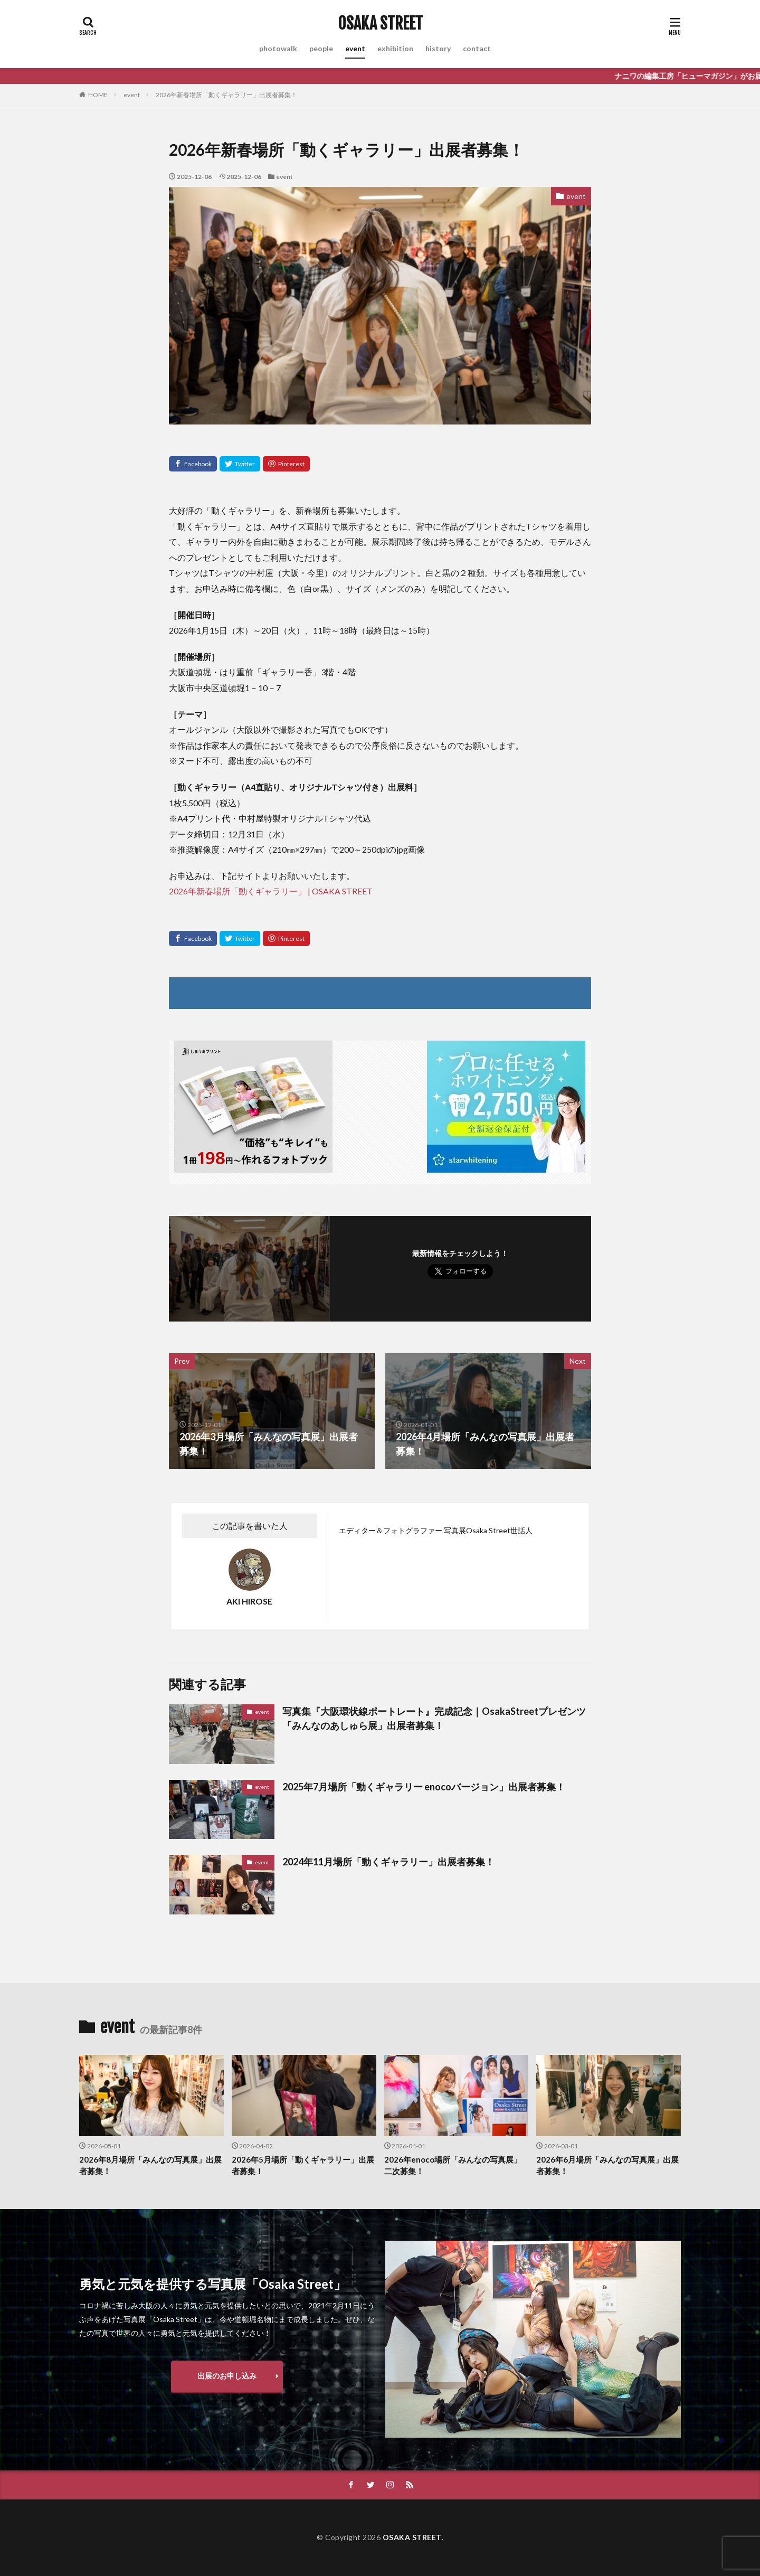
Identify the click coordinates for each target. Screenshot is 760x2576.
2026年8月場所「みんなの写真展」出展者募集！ (150, 2165)
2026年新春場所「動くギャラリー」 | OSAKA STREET (271, 891)
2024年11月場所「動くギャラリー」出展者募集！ (388, 1861)
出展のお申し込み (226, 2375)
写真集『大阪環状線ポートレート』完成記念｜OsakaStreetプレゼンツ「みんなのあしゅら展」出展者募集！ (434, 1718)
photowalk (278, 48)
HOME (98, 95)
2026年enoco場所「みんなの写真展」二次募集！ (452, 2165)
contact (477, 48)
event (355, 48)
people (321, 48)
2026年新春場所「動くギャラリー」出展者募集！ (226, 95)
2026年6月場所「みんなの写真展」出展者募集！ (607, 2165)
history (438, 48)
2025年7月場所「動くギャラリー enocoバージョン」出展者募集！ (423, 1786)
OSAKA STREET (380, 24)
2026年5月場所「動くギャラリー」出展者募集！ (303, 2165)
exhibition (395, 48)
